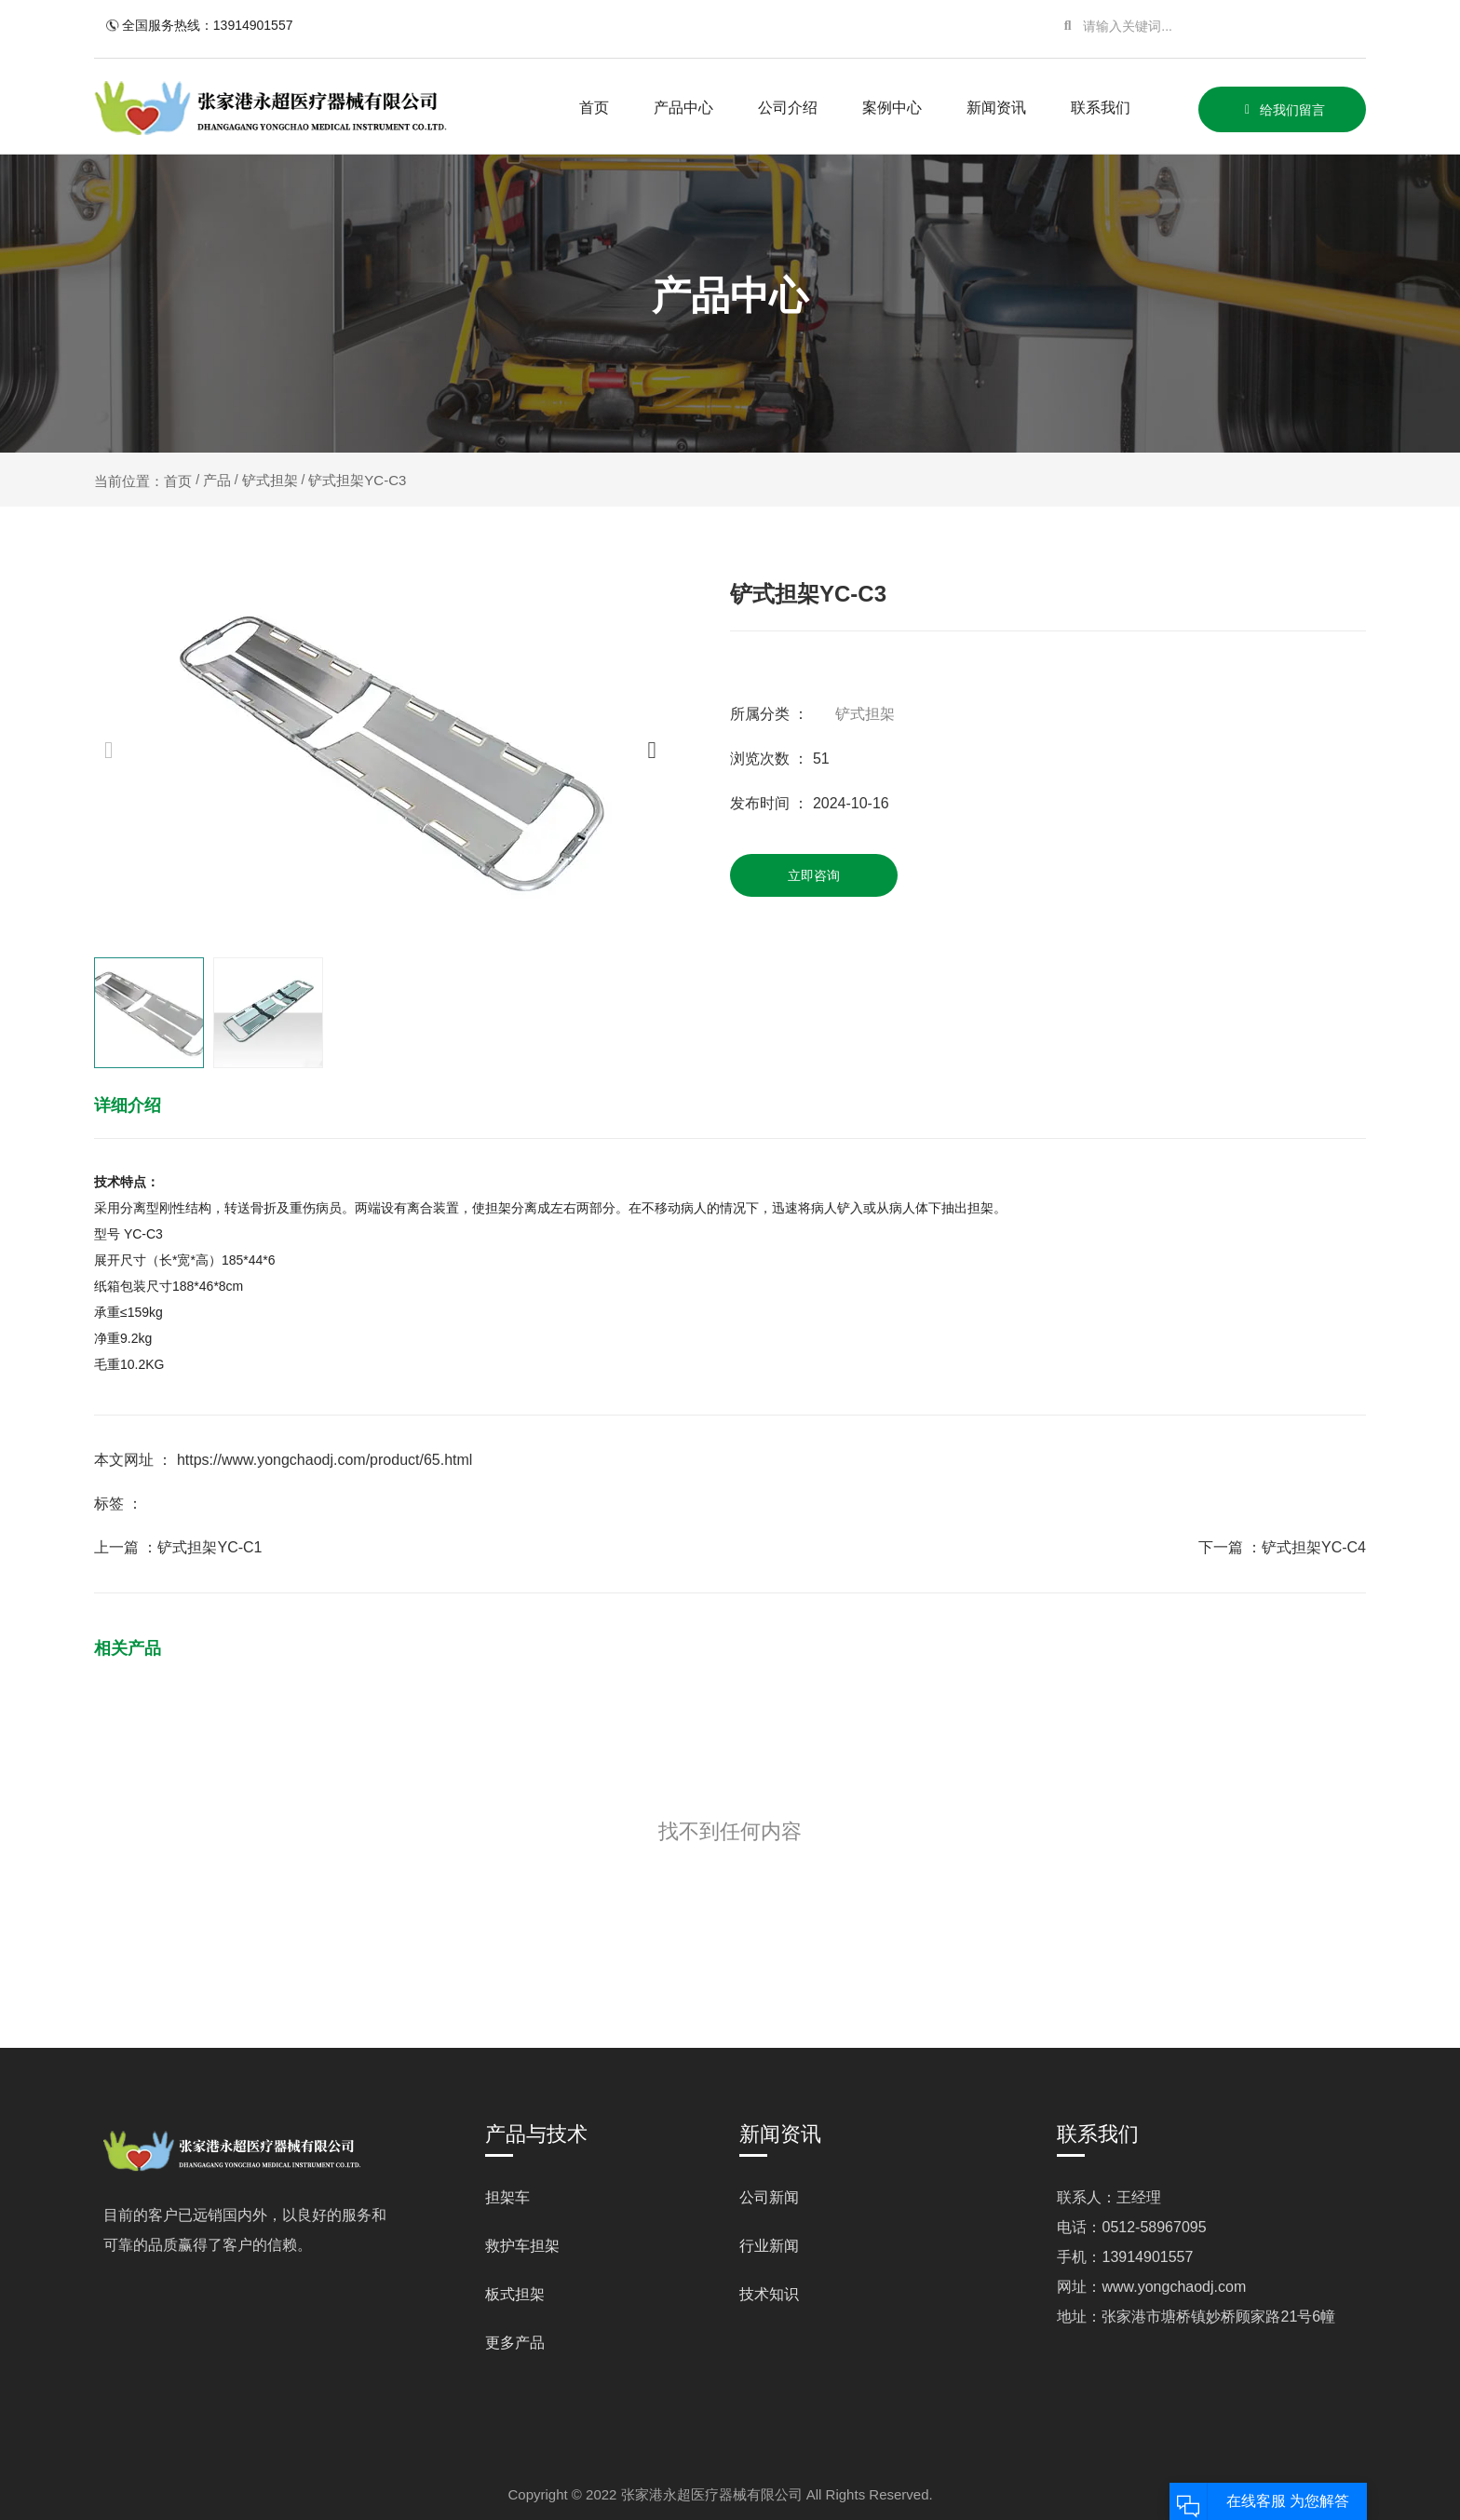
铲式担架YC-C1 (209, 1547)
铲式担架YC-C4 (1314, 1547)
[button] (651, 749)
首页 (594, 107)
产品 (217, 480)
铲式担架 (270, 480)
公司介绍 (788, 107)
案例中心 (892, 107)
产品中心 (683, 107)
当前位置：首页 (145, 481)
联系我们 (1100, 107)
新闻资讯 (996, 107)
